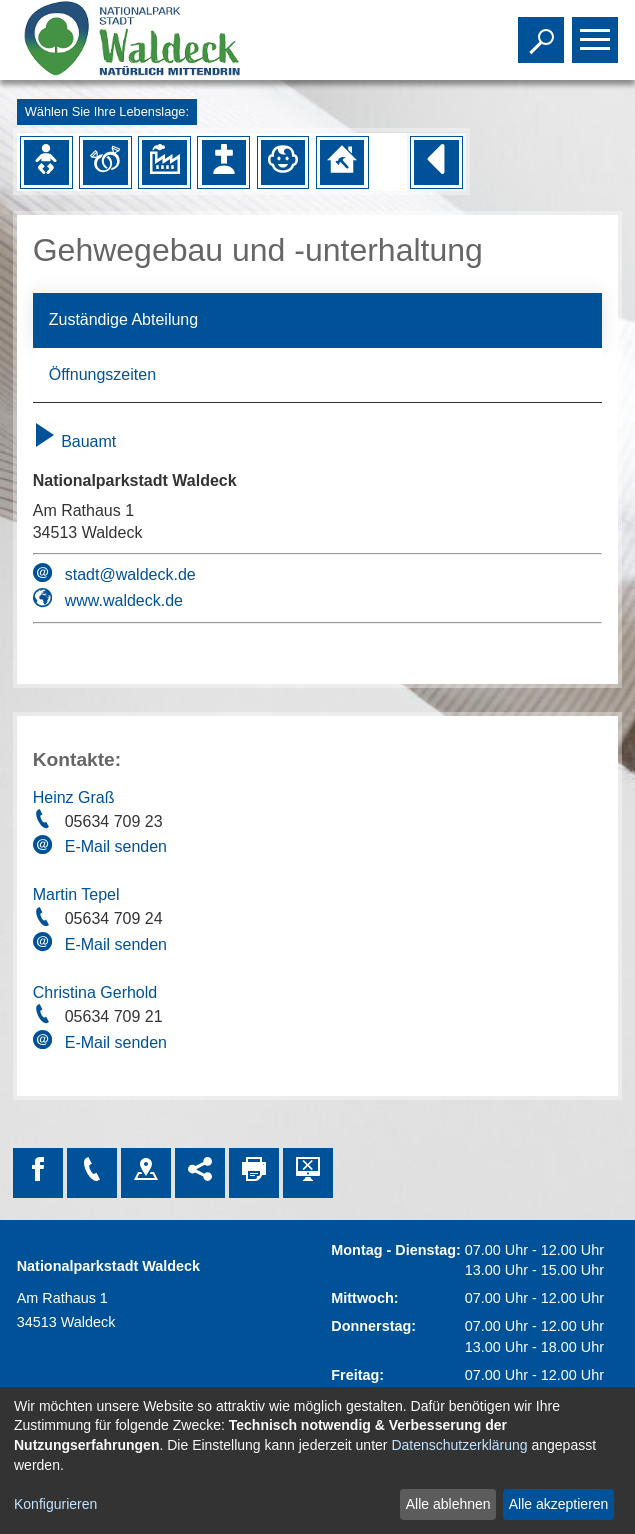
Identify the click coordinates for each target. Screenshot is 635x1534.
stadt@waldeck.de (130, 574)
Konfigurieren (55, 1504)
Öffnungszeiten (102, 374)
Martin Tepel (76, 894)
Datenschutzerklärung (459, 1445)
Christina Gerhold (95, 992)
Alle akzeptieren (559, 1504)
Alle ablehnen (448, 1504)
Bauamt (75, 441)
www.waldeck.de (124, 600)
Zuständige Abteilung (123, 319)
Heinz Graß (74, 797)
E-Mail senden (116, 846)
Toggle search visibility (543, 31)
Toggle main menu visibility (597, 31)
